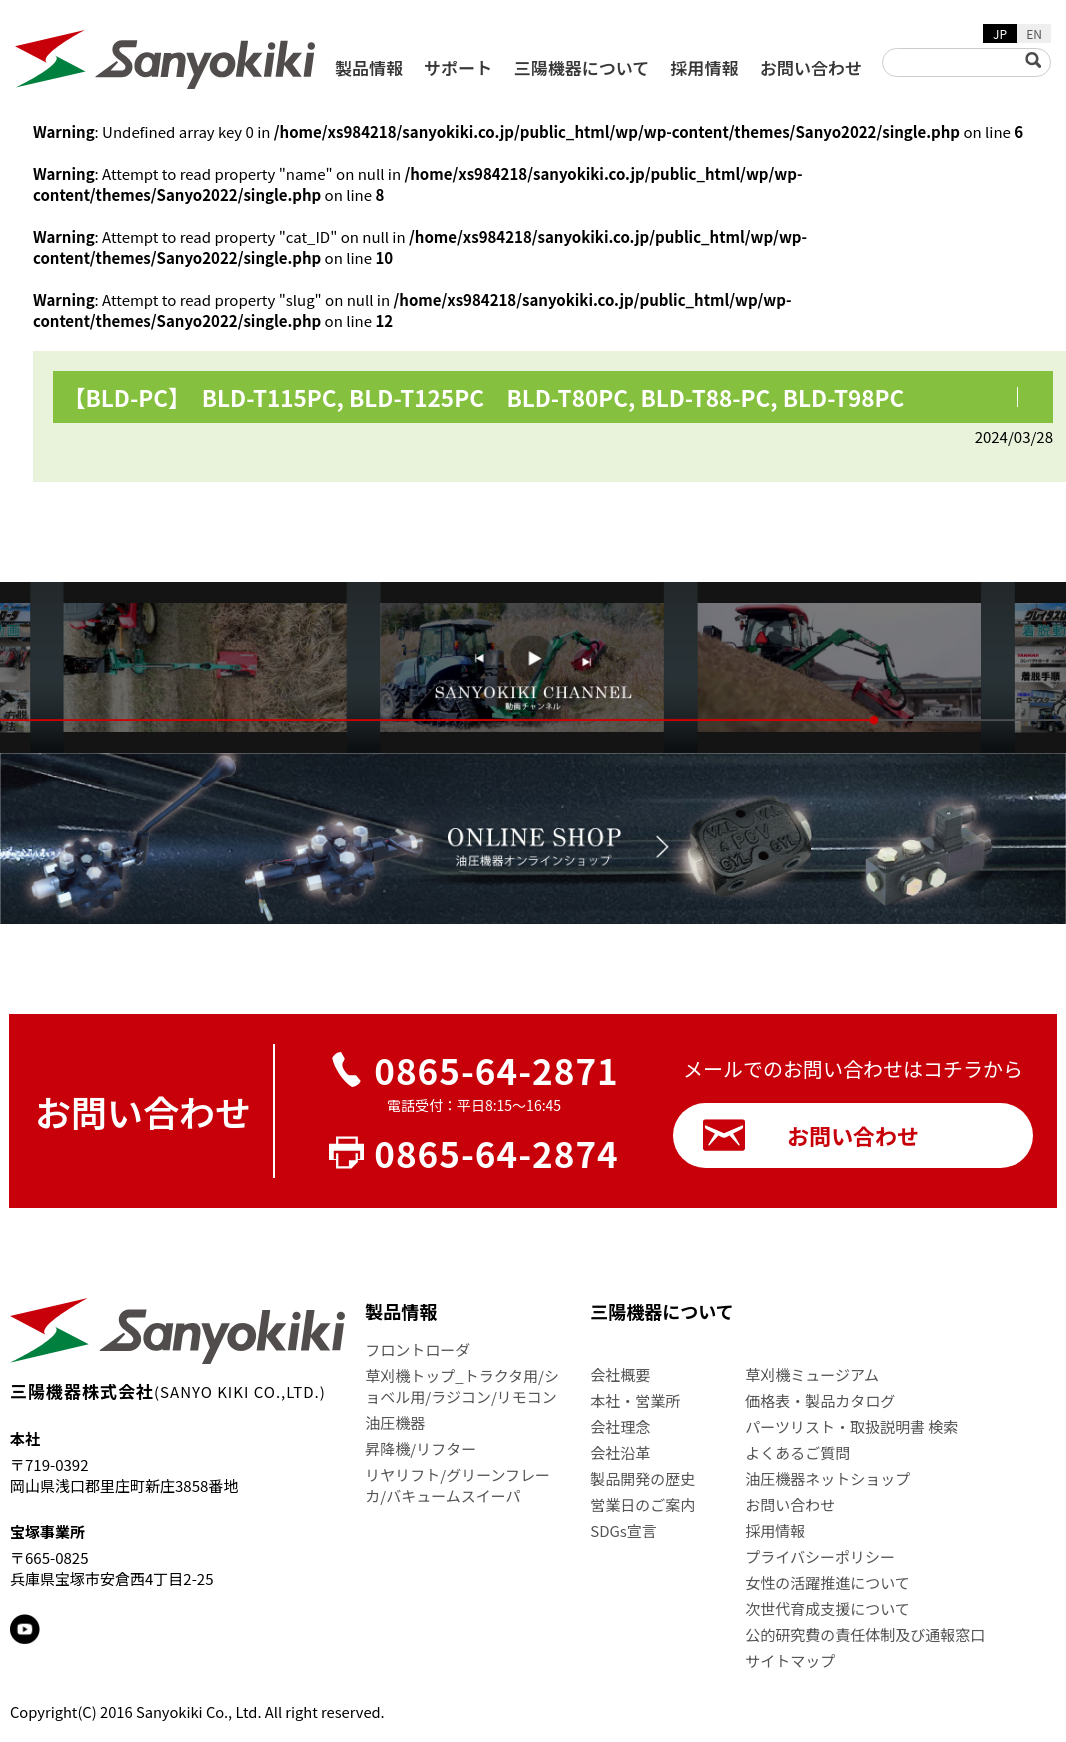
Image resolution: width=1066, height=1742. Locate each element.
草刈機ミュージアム (812, 1374)
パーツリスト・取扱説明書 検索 (851, 1426)
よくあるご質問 (797, 1452)
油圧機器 (395, 1422)
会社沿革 (620, 1452)
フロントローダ (417, 1349)
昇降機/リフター (420, 1448)
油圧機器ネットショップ (827, 1478)
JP (1000, 33)
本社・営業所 (635, 1400)
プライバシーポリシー (820, 1556)
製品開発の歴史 (642, 1478)
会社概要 (620, 1374)
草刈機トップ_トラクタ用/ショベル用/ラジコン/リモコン (462, 1386)
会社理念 (620, 1426)
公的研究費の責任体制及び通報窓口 (865, 1634)
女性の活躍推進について (827, 1582)
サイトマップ (790, 1660)
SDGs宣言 (623, 1530)
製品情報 (369, 67)
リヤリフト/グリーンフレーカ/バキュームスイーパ (457, 1485)
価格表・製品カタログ (820, 1400)
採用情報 (705, 67)
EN (1034, 33)
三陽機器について (582, 67)
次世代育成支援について (827, 1608)
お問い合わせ (811, 67)
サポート (458, 67)
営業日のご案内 (642, 1504)
